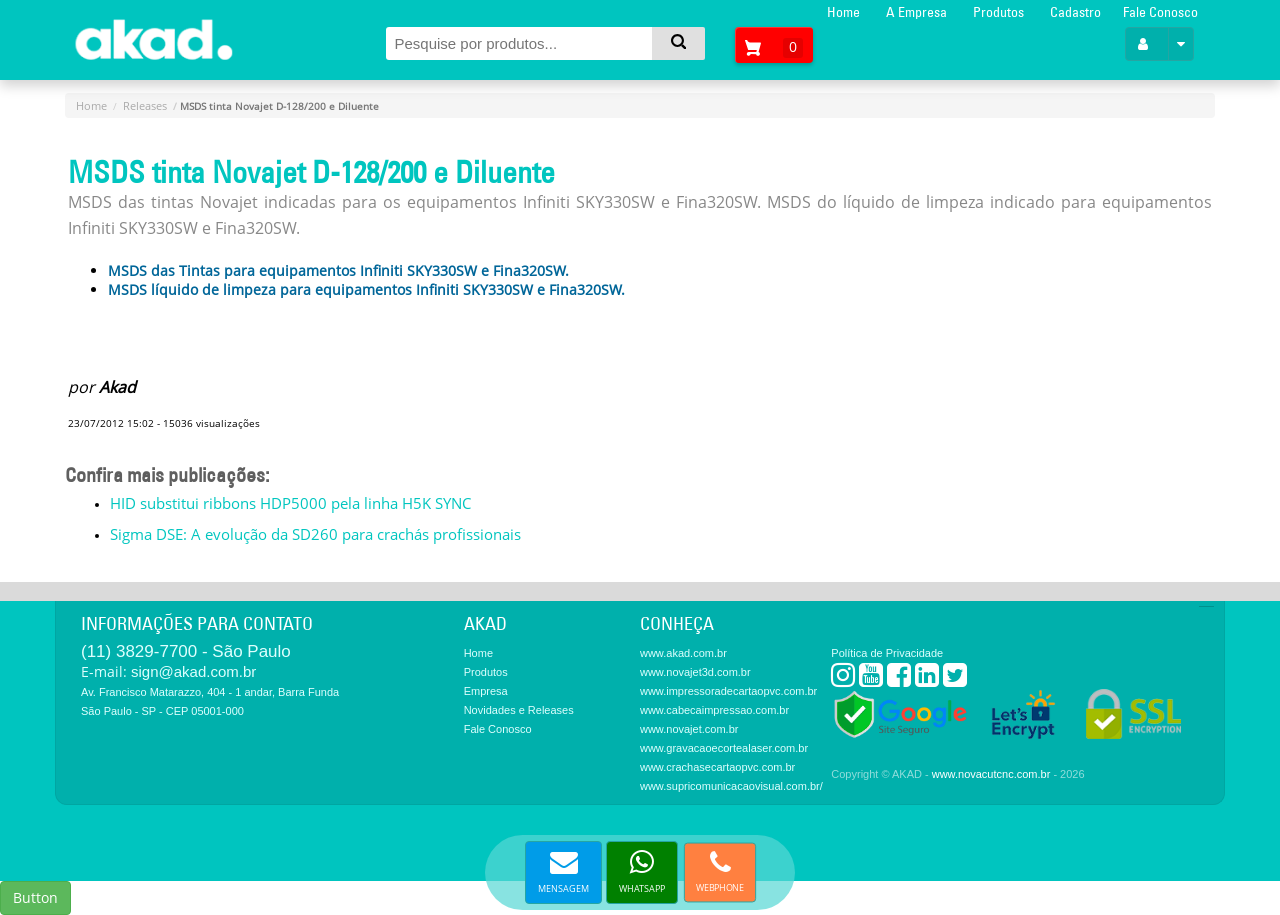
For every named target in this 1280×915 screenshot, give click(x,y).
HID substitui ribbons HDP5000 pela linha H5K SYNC (290, 503)
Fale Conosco (1160, 12)
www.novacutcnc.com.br (991, 774)
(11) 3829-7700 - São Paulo (186, 651)
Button (35, 897)
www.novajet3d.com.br (695, 672)
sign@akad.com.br (193, 671)
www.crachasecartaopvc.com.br (717, 767)
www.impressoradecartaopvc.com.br (728, 691)
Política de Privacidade (887, 653)
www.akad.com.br (683, 653)
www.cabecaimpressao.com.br (714, 710)
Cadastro (1075, 12)
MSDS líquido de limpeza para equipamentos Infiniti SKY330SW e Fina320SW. (366, 289)
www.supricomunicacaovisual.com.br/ (731, 786)
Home (843, 12)
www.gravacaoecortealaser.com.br (724, 748)
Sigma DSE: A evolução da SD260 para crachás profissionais (315, 534)
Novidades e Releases (519, 710)
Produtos (998, 12)
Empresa (486, 691)
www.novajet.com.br (689, 729)
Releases (145, 105)
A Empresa (916, 12)
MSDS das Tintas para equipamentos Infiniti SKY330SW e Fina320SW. (338, 270)
